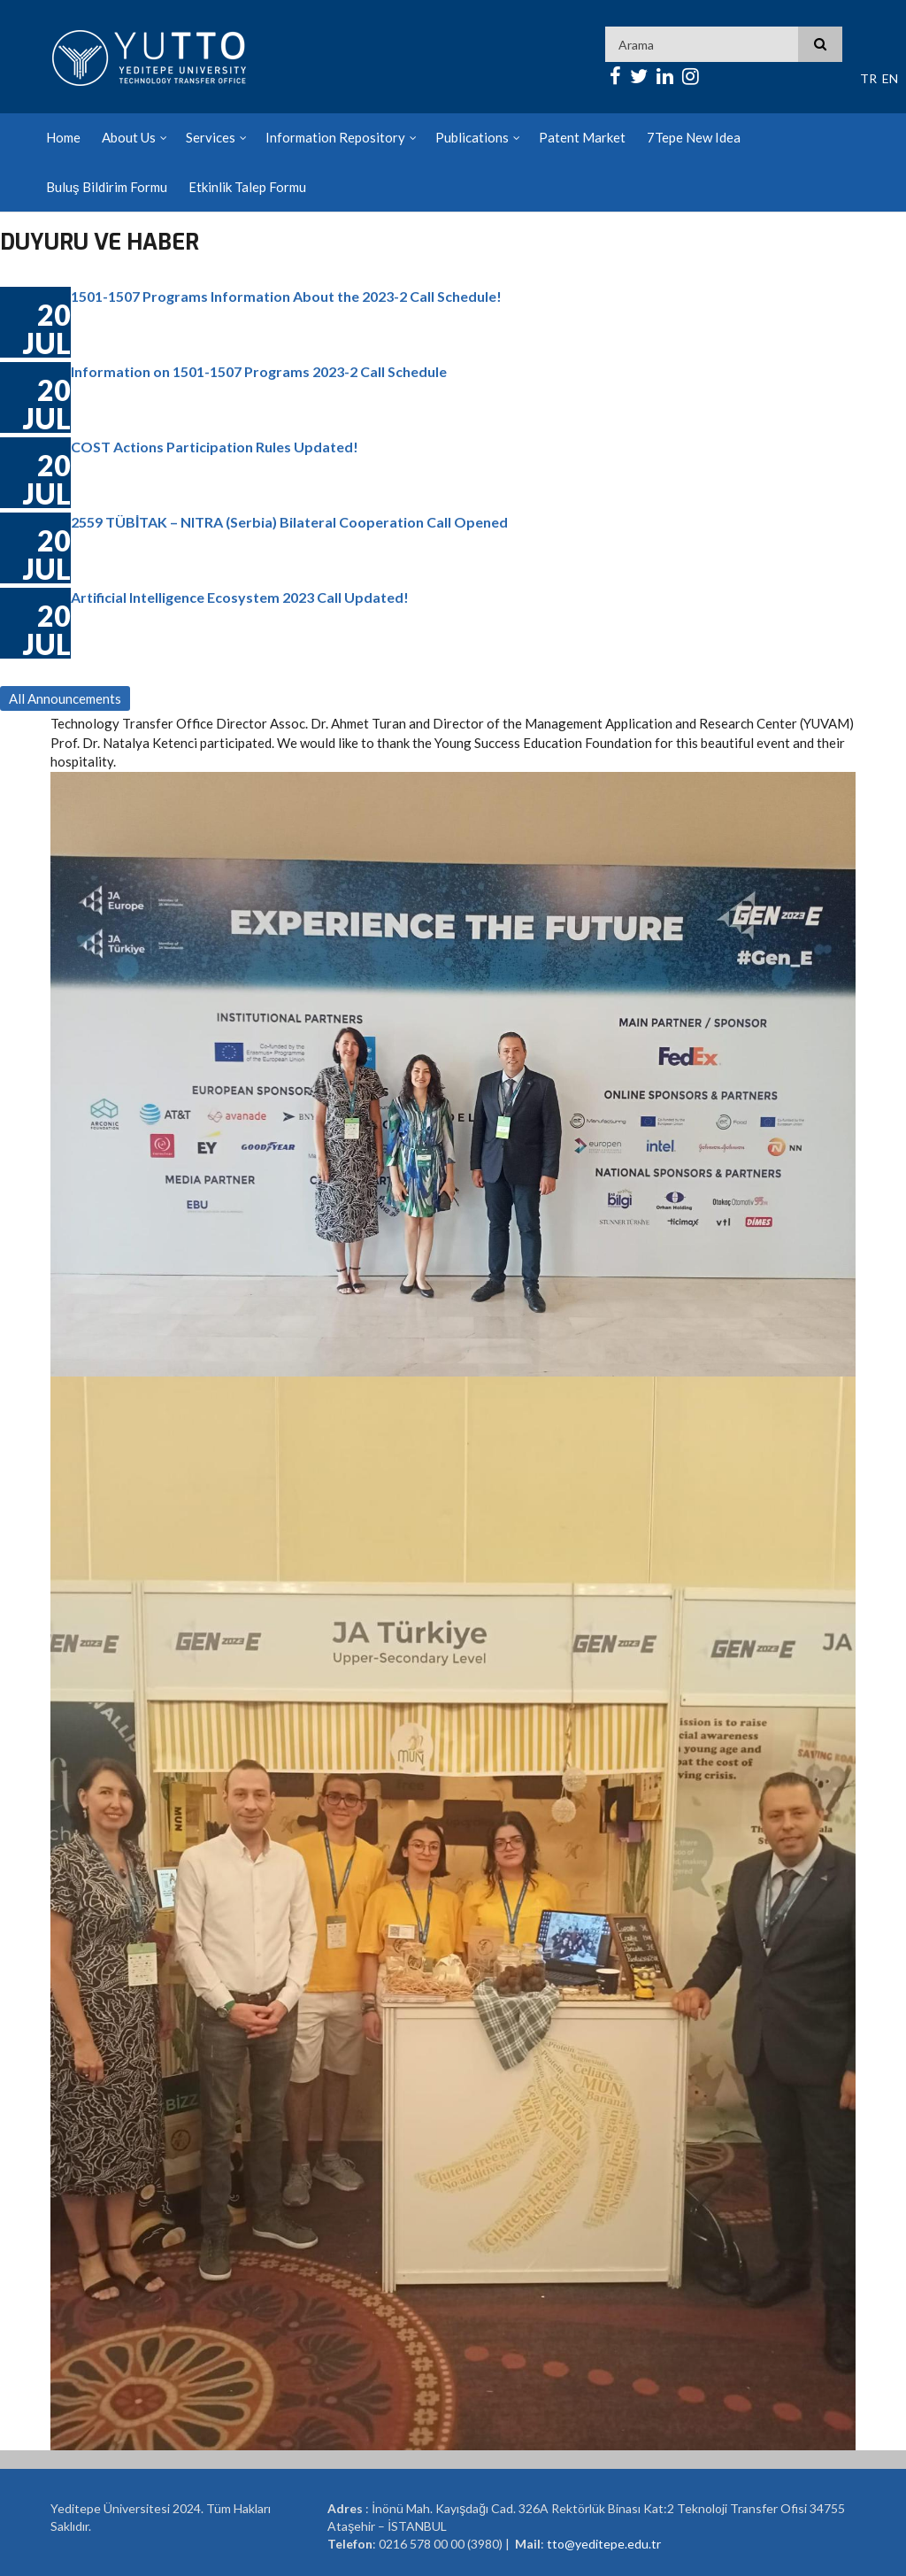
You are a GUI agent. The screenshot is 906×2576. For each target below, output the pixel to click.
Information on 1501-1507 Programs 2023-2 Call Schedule (259, 371)
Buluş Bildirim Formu (106, 187)
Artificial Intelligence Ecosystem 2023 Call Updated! (240, 597)
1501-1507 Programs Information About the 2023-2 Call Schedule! (286, 296)
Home (63, 137)
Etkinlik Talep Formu (247, 187)
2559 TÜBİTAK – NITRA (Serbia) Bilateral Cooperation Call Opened (289, 521)
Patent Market (582, 137)
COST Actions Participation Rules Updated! (214, 446)
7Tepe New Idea (694, 137)
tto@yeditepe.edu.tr (604, 2543)
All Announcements (65, 698)
